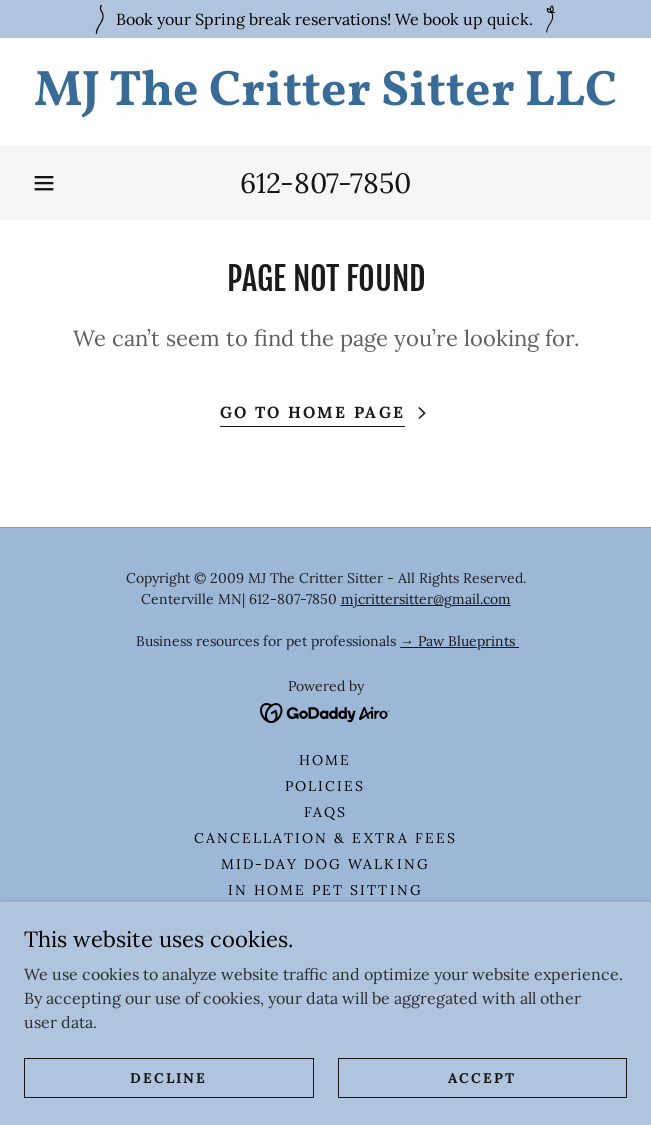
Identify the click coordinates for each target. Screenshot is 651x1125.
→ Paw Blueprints (459, 641)
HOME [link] (325, 760)
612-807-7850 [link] (325, 183)
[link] (325, 92)
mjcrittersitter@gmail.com (426, 599)
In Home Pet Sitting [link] (325, 890)
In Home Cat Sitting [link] (325, 916)
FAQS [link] (325, 812)
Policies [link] (325, 786)
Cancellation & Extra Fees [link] (325, 838)
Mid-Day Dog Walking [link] (325, 864)
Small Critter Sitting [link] (325, 968)
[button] (44, 183)
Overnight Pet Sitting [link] (325, 942)
